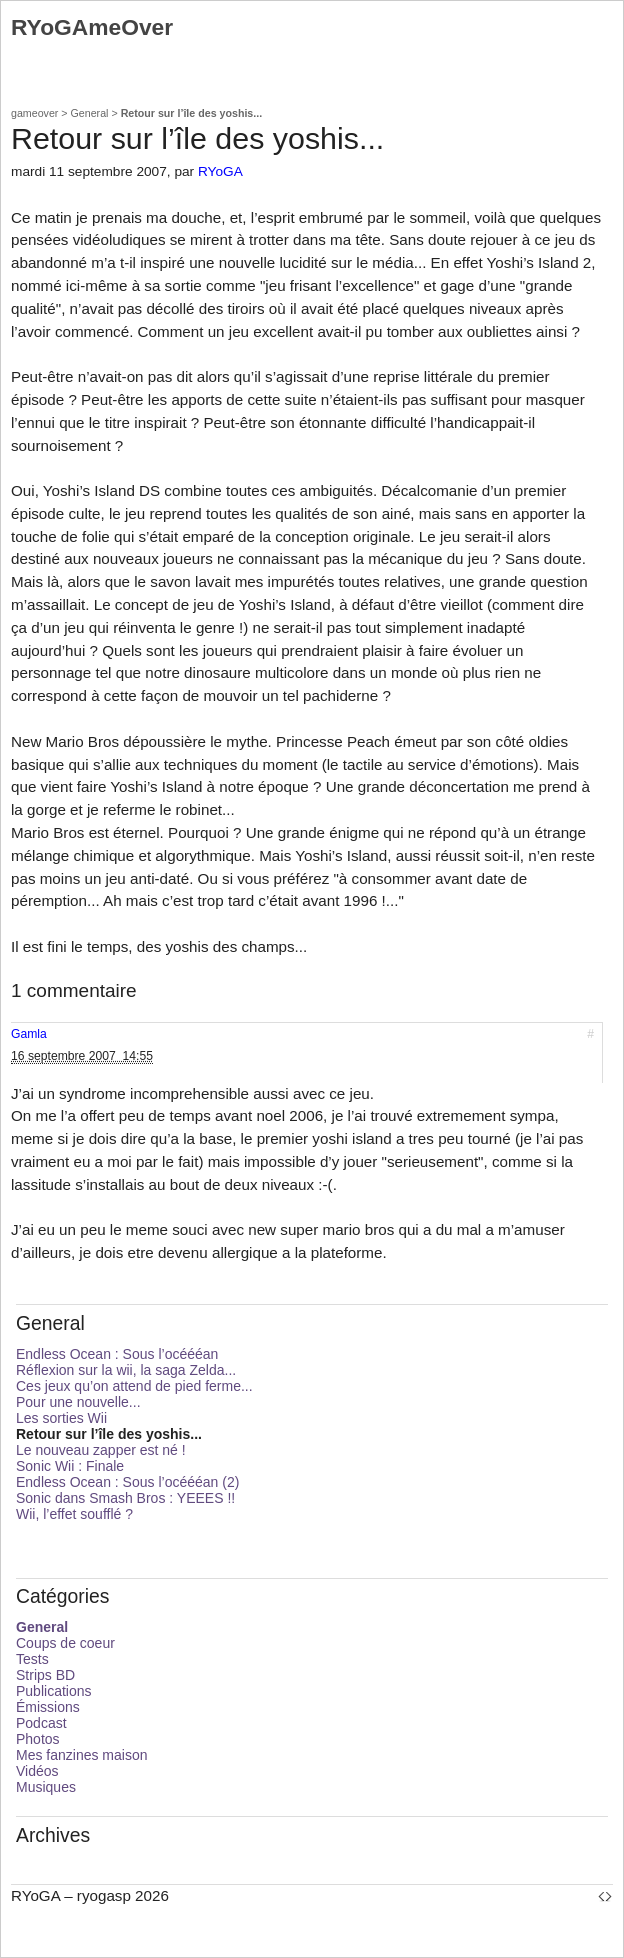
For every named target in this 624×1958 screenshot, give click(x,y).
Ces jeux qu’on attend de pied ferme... (134, 1386)
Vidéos (37, 1771)
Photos (38, 1739)
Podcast (41, 1723)
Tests (32, 1659)
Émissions (48, 1707)
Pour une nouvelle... (78, 1402)
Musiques (46, 1787)
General (90, 113)
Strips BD (45, 1675)
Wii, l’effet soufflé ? (74, 1514)
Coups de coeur (65, 1643)
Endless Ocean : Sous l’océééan (117, 1354)
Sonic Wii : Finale (70, 1466)
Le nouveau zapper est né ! (101, 1450)
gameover (34, 113)
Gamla (29, 1034)
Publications (54, 1691)
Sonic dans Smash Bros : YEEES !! (125, 1498)
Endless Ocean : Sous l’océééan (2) (127, 1482)
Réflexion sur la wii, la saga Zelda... (126, 1370)
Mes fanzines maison (82, 1755)
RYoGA (220, 171)
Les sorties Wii (61, 1418)
